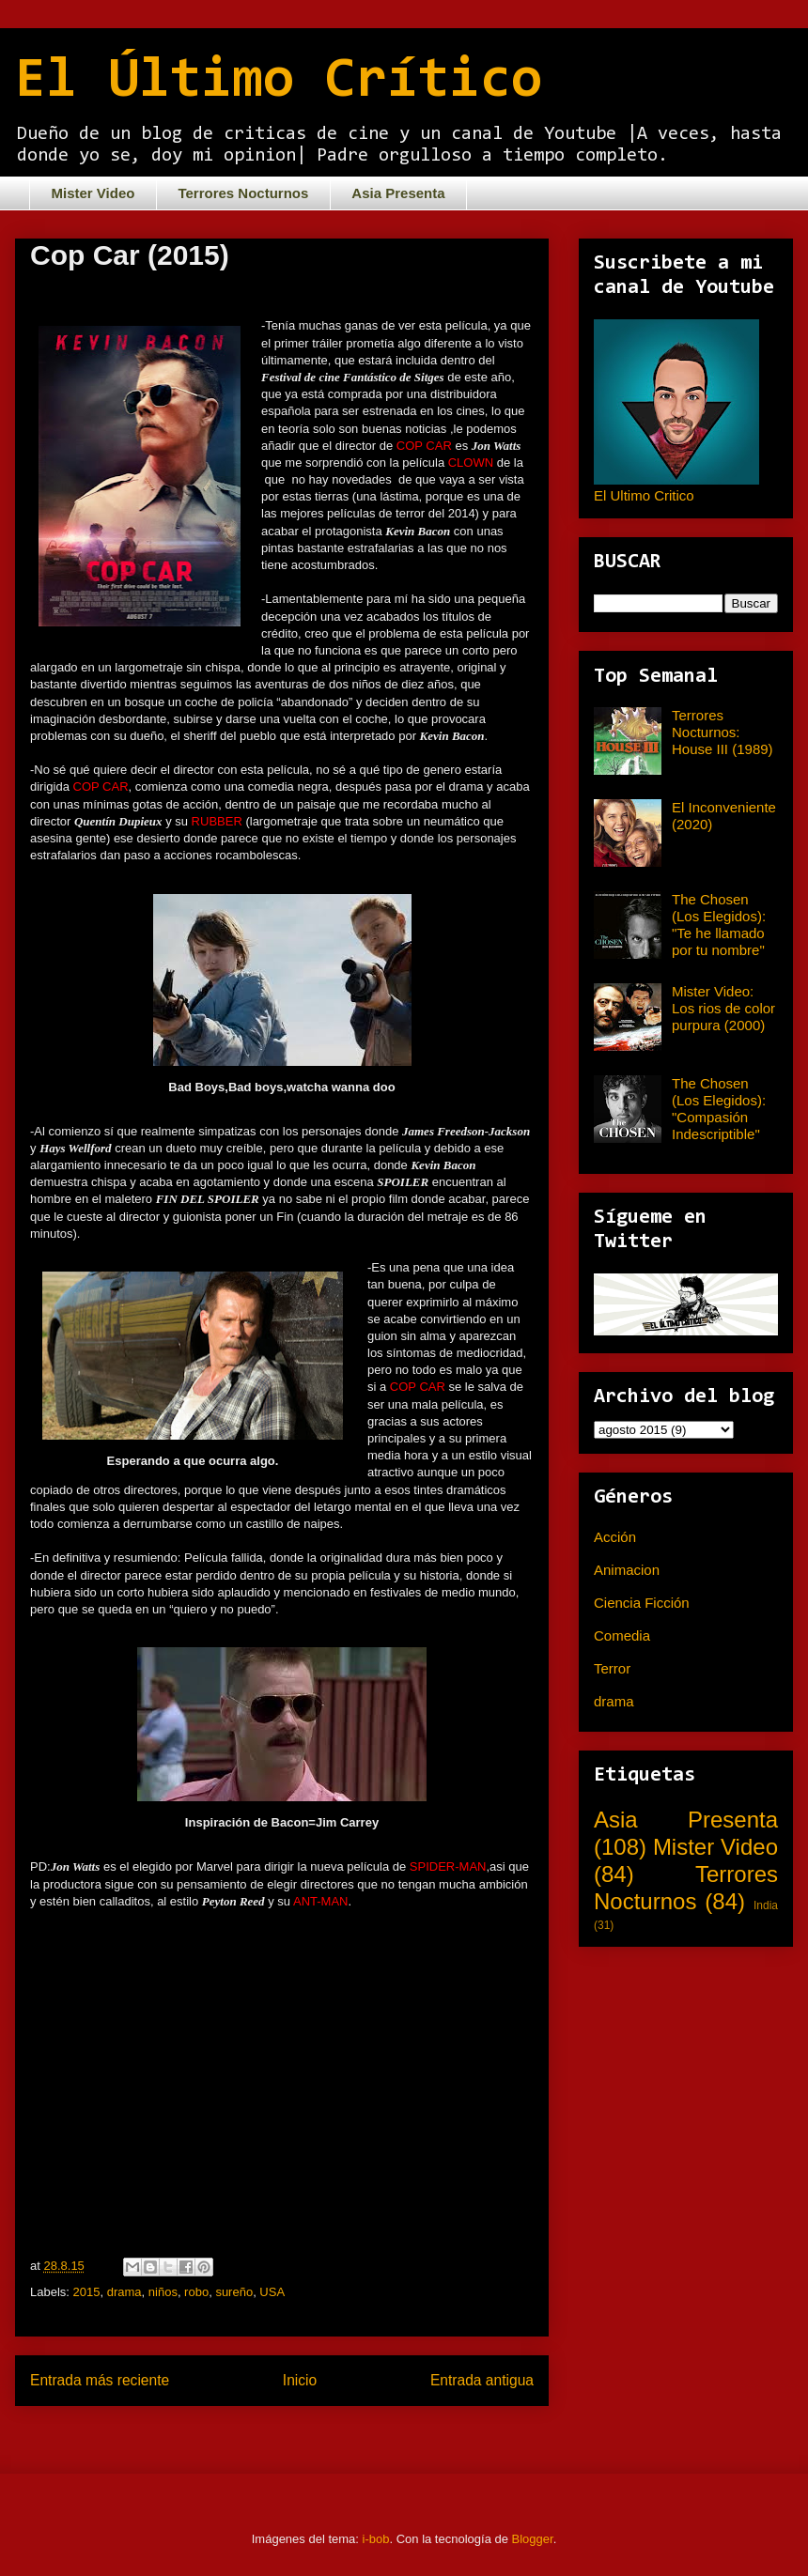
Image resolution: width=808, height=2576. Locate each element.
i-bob (376, 2539)
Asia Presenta (397, 193)
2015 (87, 2292)
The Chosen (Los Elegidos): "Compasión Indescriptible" (719, 1108)
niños (163, 2292)
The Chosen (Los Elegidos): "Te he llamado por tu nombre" (719, 924)
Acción (615, 1537)
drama (124, 2292)
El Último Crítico (278, 82)
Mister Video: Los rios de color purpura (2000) (723, 1008)
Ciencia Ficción (642, 1603)
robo (196, 2292)
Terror (612, 1668)
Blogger (532, 2539)
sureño (234, 2292)
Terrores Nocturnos (243, 193)
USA (272, 2292)
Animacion (627, 1570)
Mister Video (93, 193)
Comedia (622, 1635)
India (766, 1905)
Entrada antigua (482, 2380)
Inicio (300, 2380)
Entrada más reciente (99, 2380)
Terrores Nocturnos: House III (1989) (722, 732)
